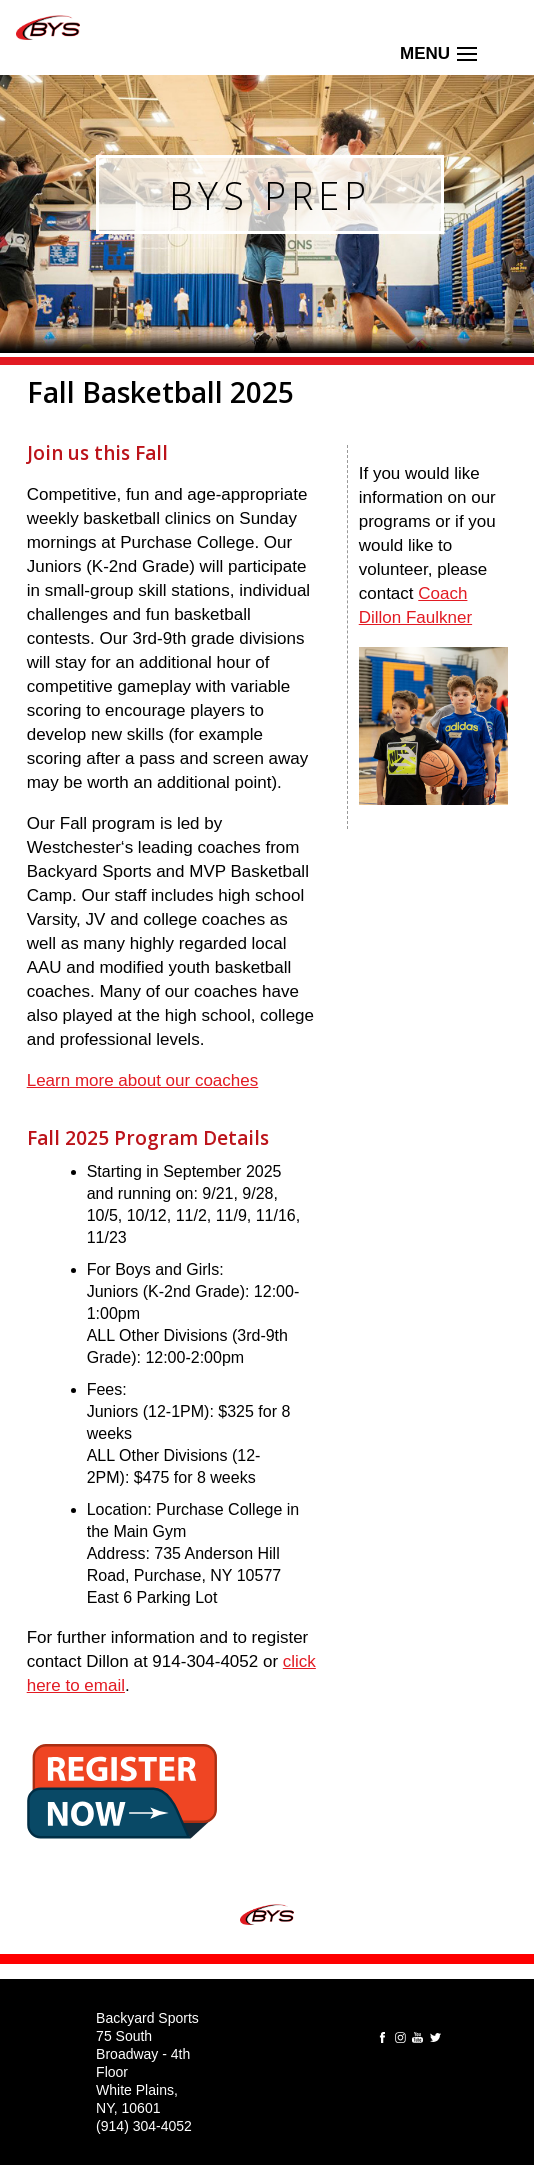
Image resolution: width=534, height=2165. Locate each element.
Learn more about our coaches (143, 1080)
